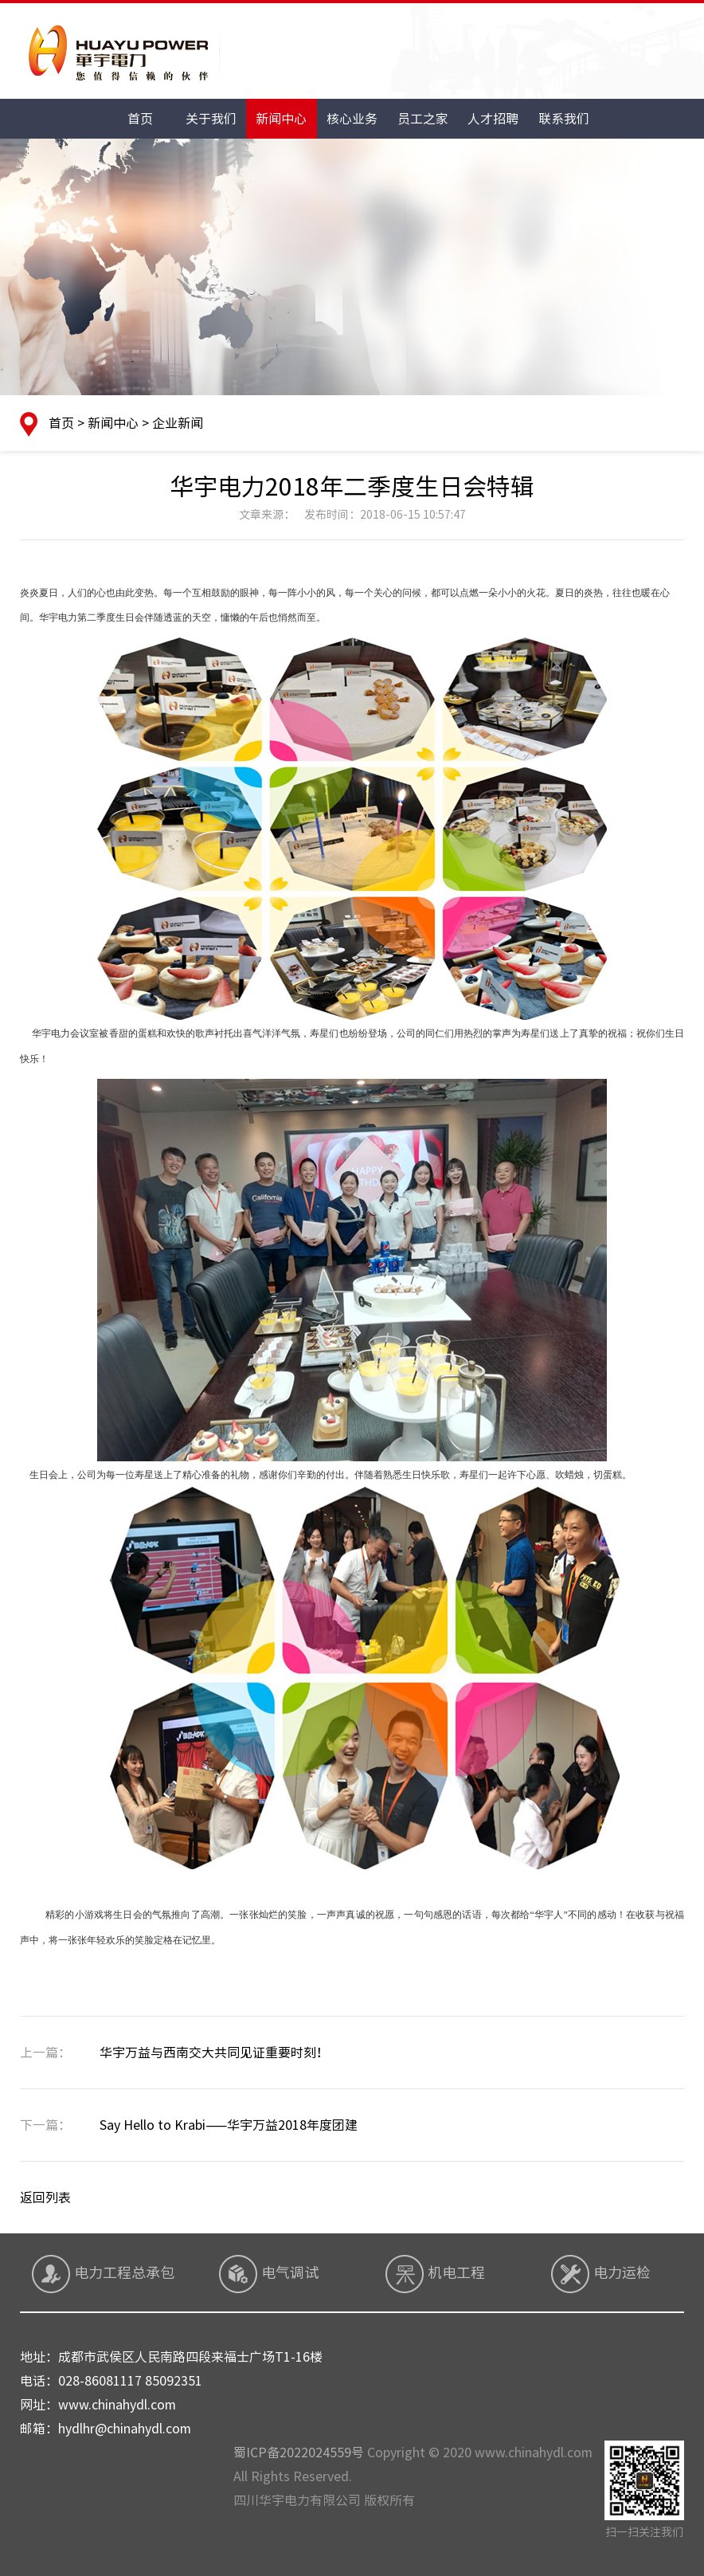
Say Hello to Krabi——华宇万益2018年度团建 (189, 2125)
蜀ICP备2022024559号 (298, 2452)
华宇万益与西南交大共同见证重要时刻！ (174, 2052)
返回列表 (45, 2197)
